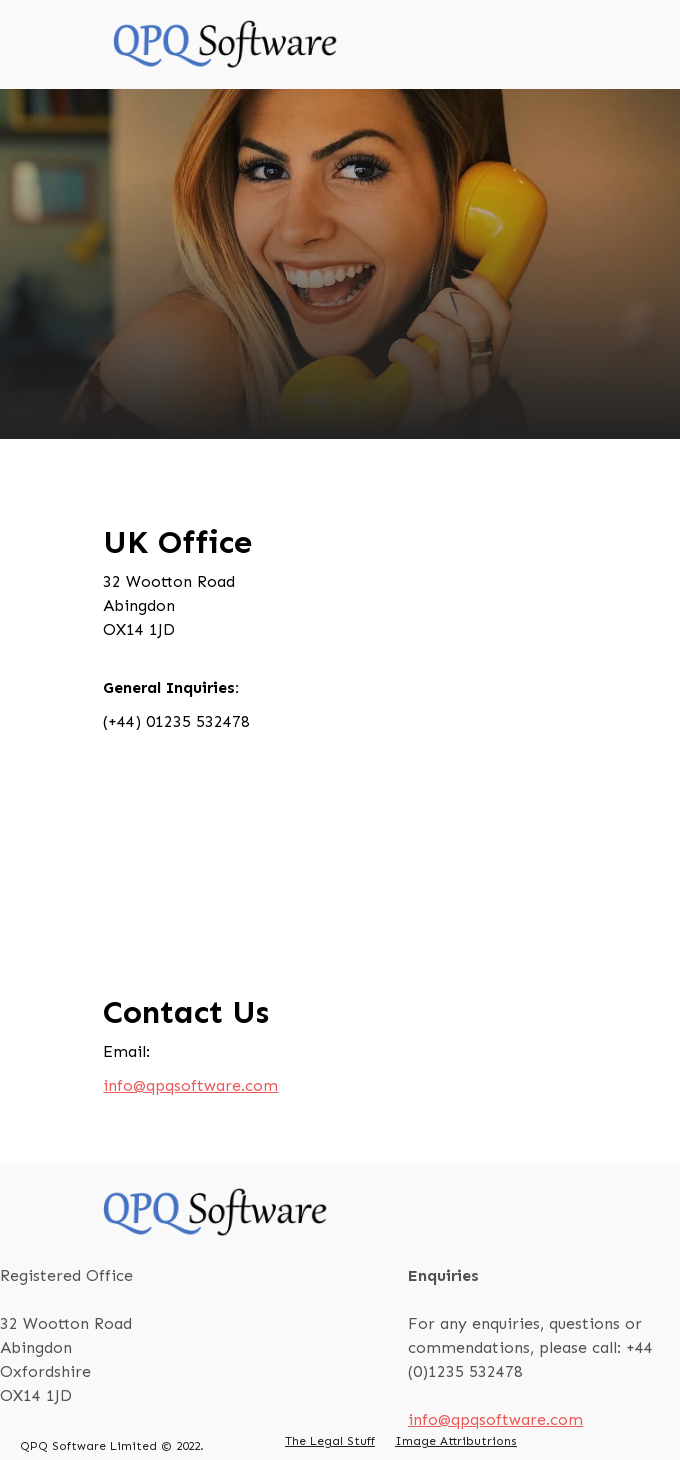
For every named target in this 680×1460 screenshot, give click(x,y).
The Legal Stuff (330, 1441)
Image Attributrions (456, 1441)
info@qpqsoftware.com (190, 1085)
